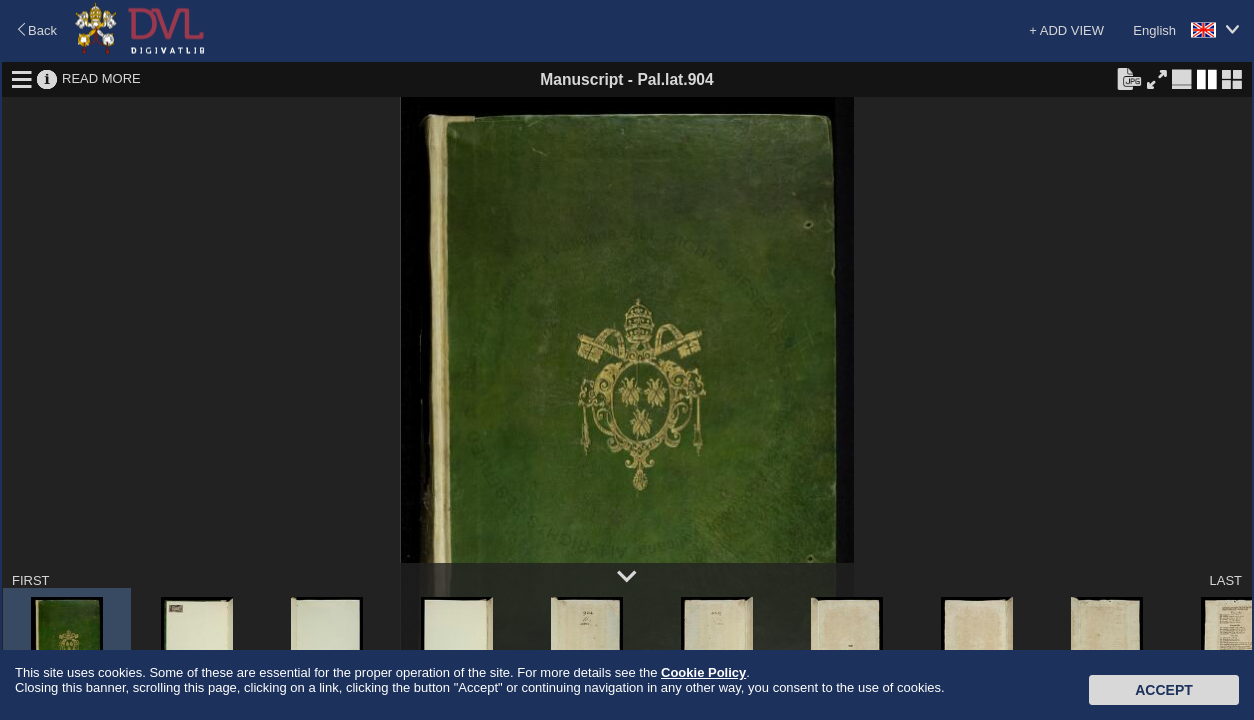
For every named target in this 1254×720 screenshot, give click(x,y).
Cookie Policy (703, 672)
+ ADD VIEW (1066, 30)
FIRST (31, 580)
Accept (1164, 690)
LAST (1225, 580)
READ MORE (101, 78)
